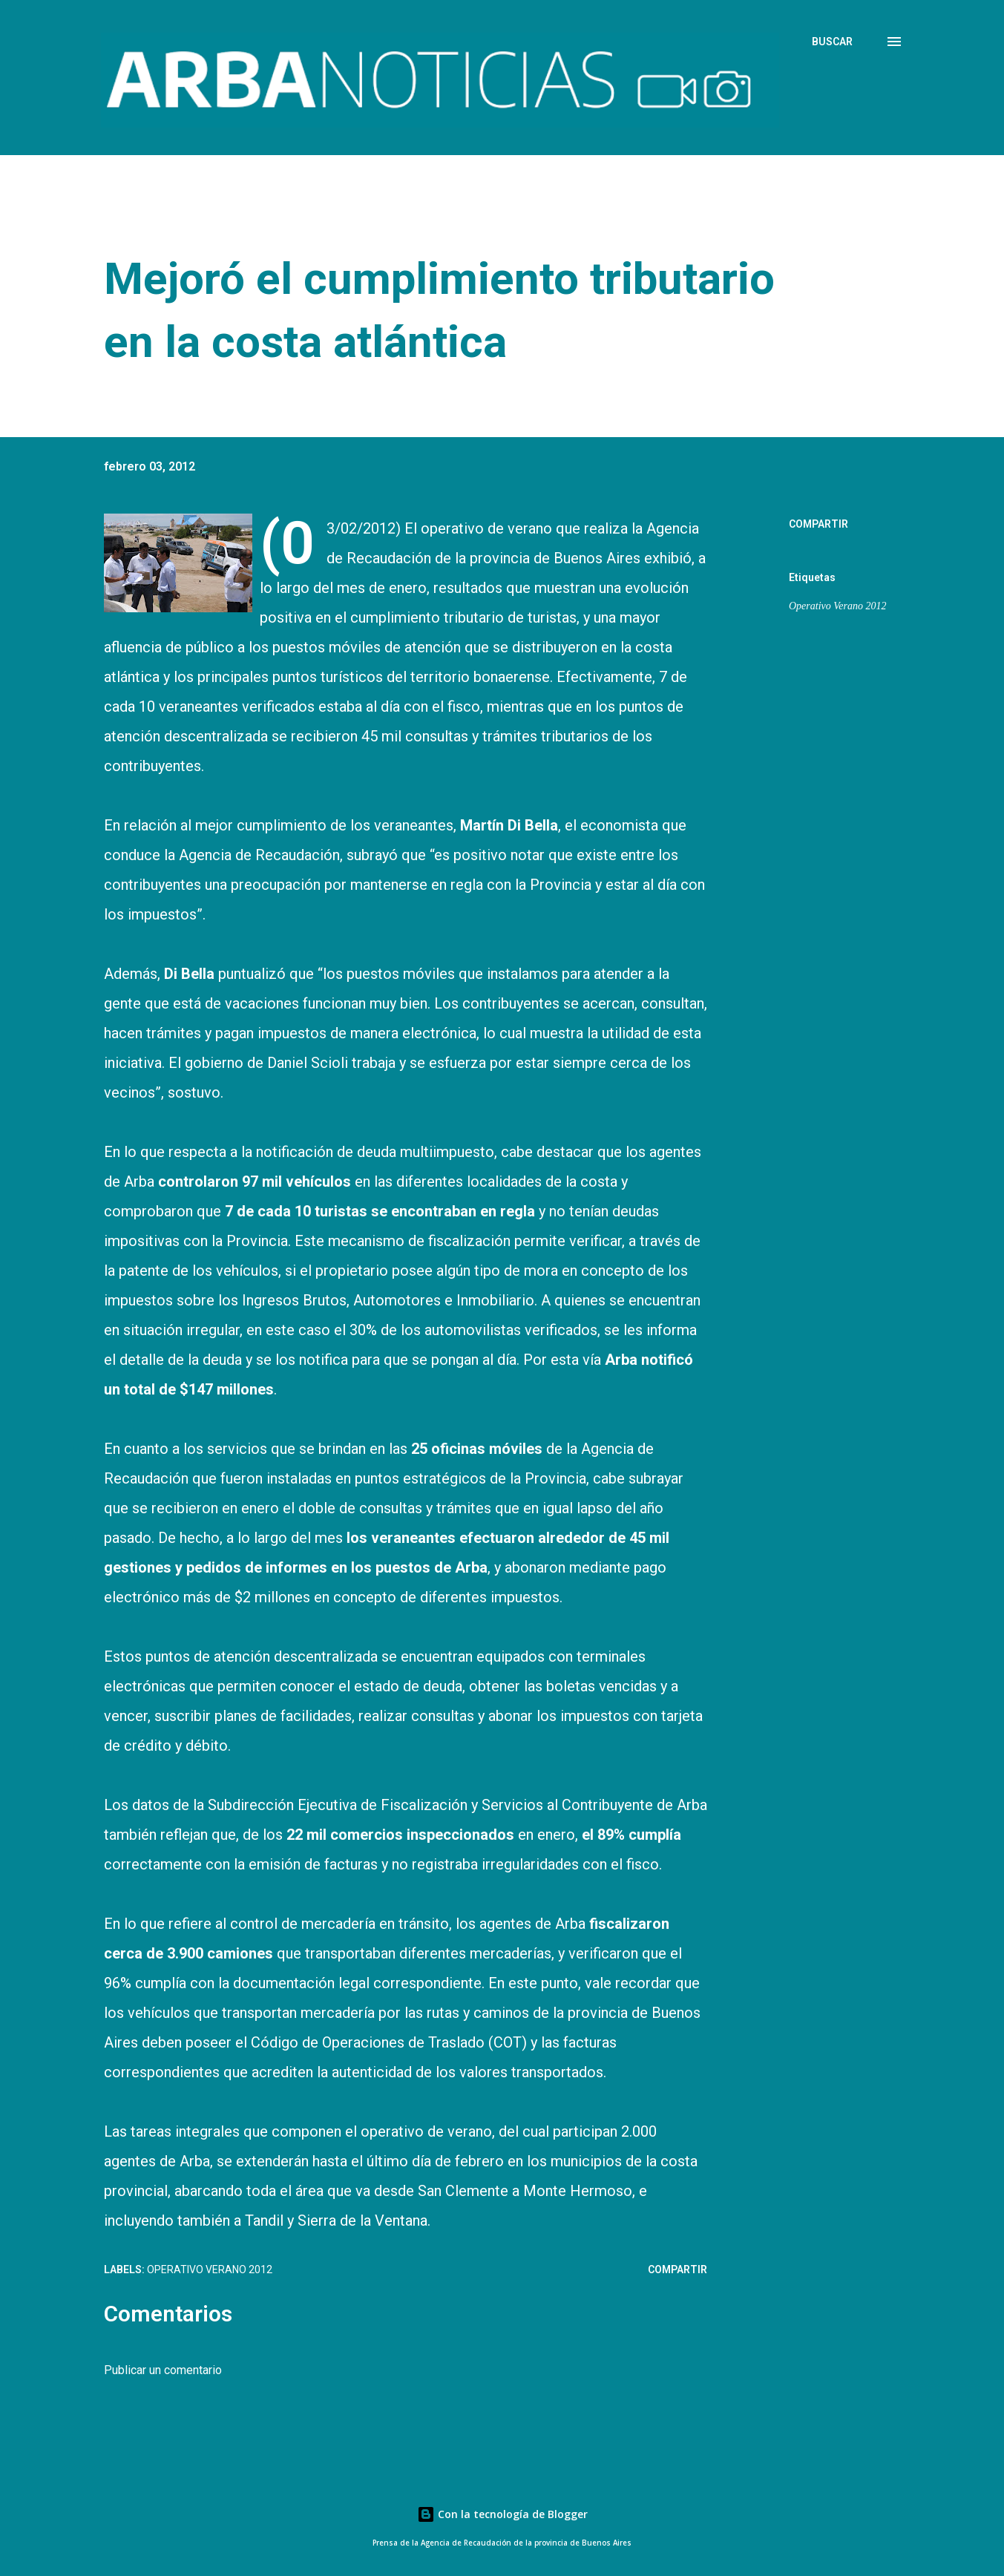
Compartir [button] (818, 524)
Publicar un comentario (163, 2370)
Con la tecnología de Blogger (502, 2514)
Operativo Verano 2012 (837, 606)
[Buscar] (832, 41)
